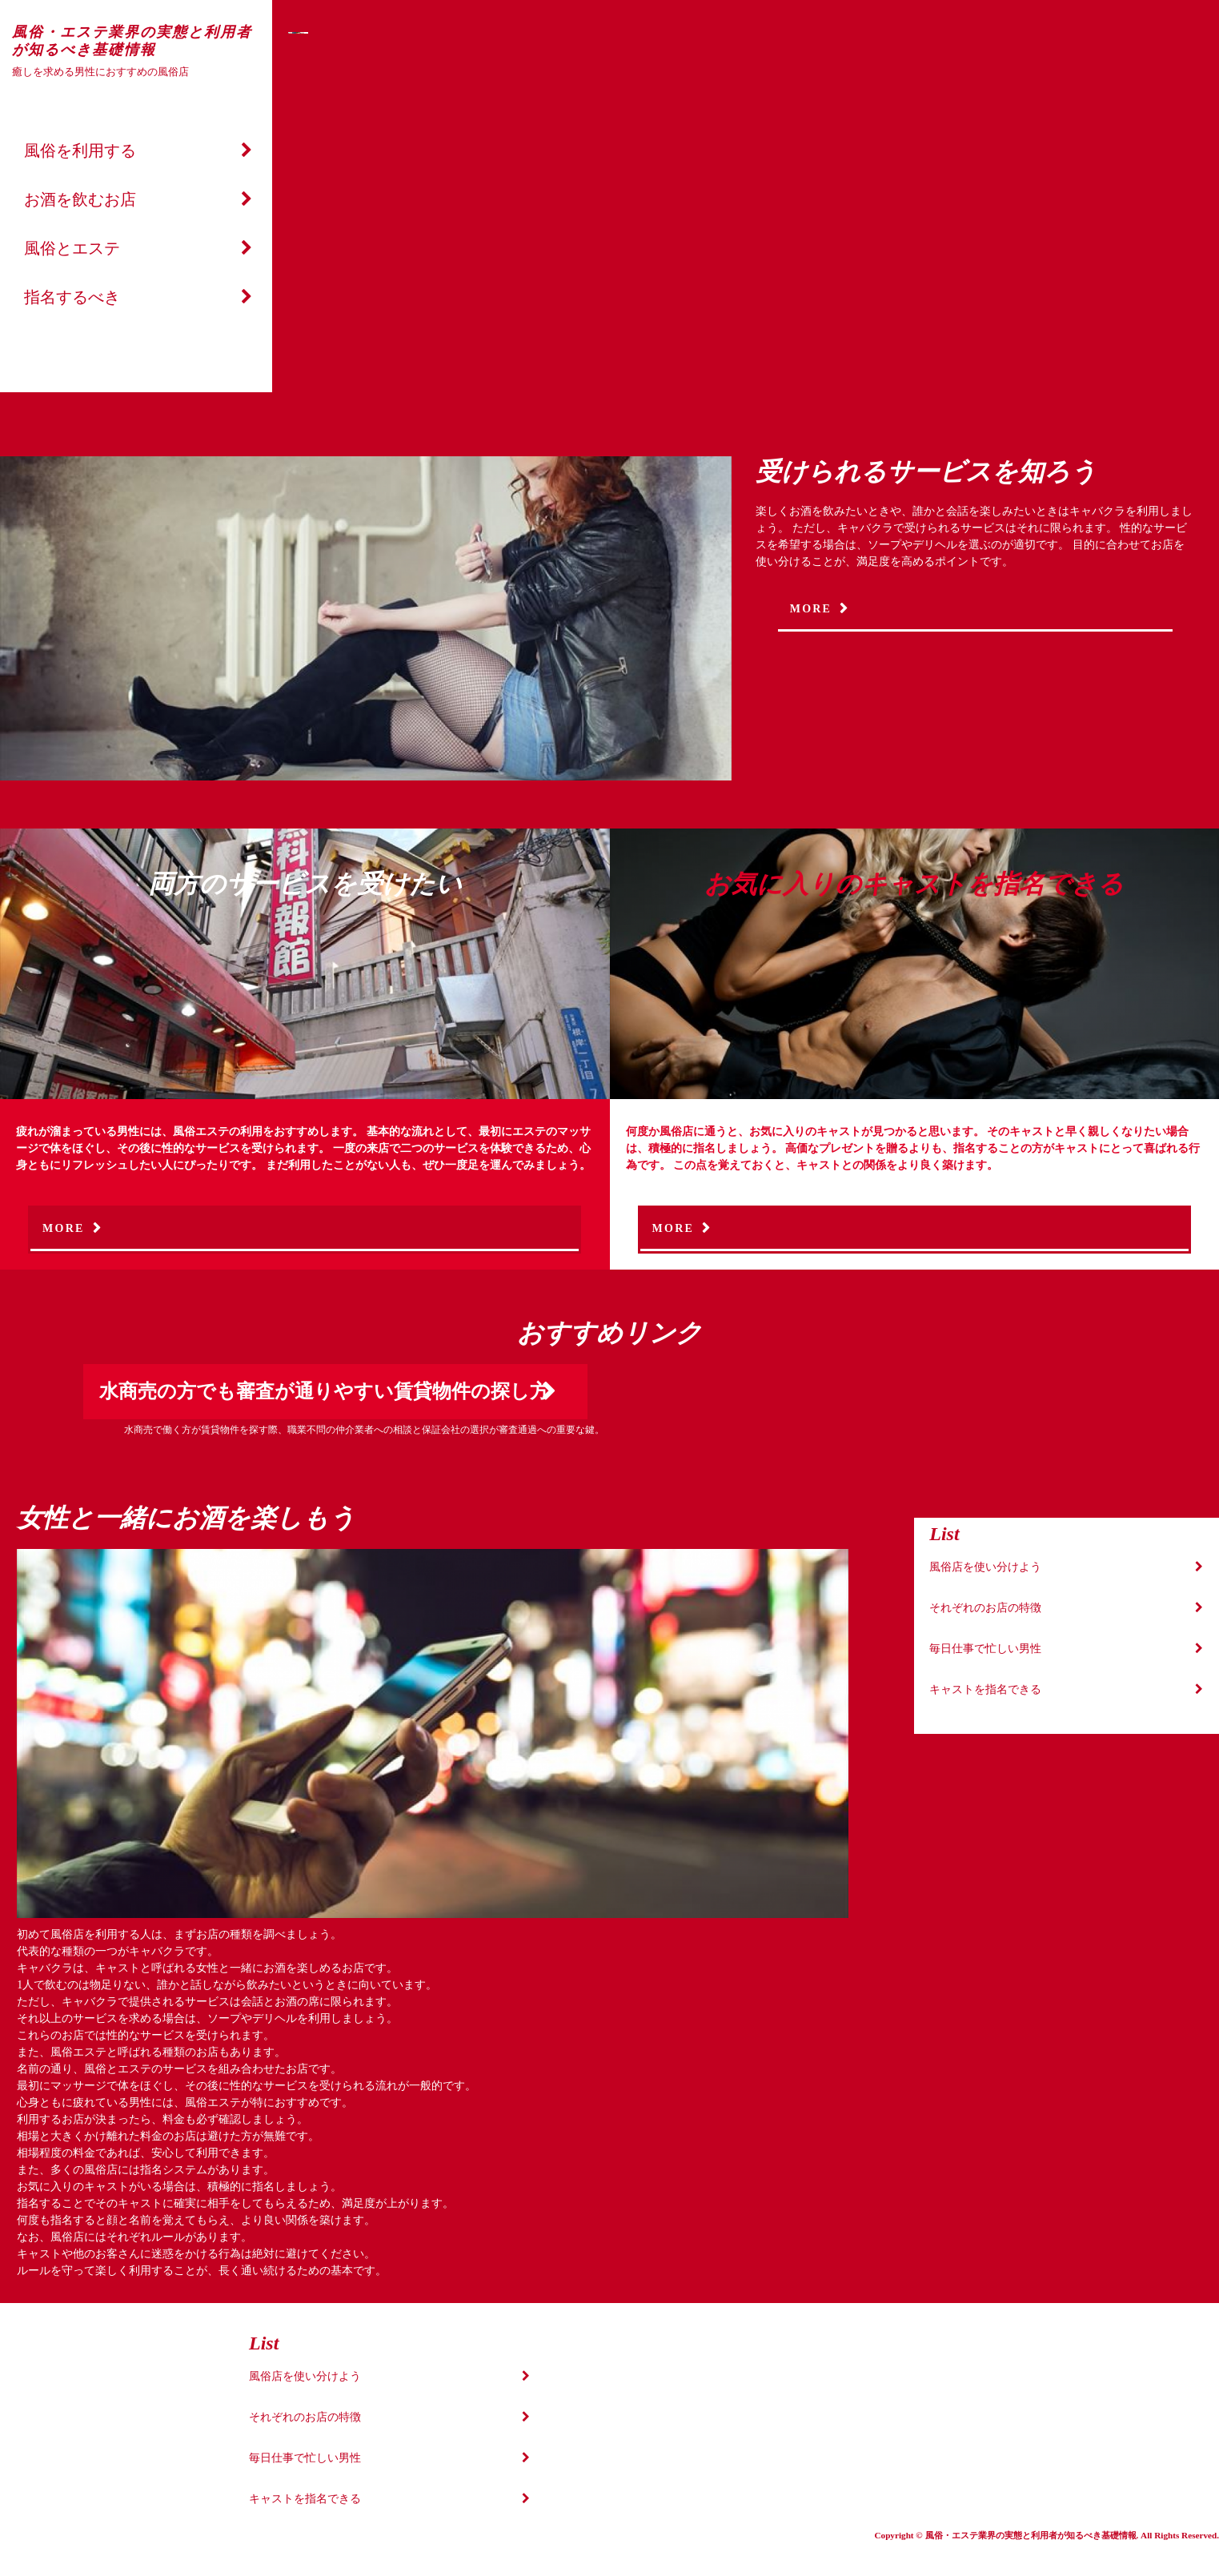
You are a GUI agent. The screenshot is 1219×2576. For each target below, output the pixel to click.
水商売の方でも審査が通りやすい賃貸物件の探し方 (324, 1391)
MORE (811, 609)
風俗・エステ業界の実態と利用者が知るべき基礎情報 (132, 41)
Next (1074, 217)
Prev (310, 217)
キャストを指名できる (985, 1689)
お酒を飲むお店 (80, 199)
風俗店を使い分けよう (985, 1567)
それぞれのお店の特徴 (985, 1608)
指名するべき (72, 297)
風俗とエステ (72, 248)
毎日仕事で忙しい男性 (985, 1649)
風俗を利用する (80, 150)
